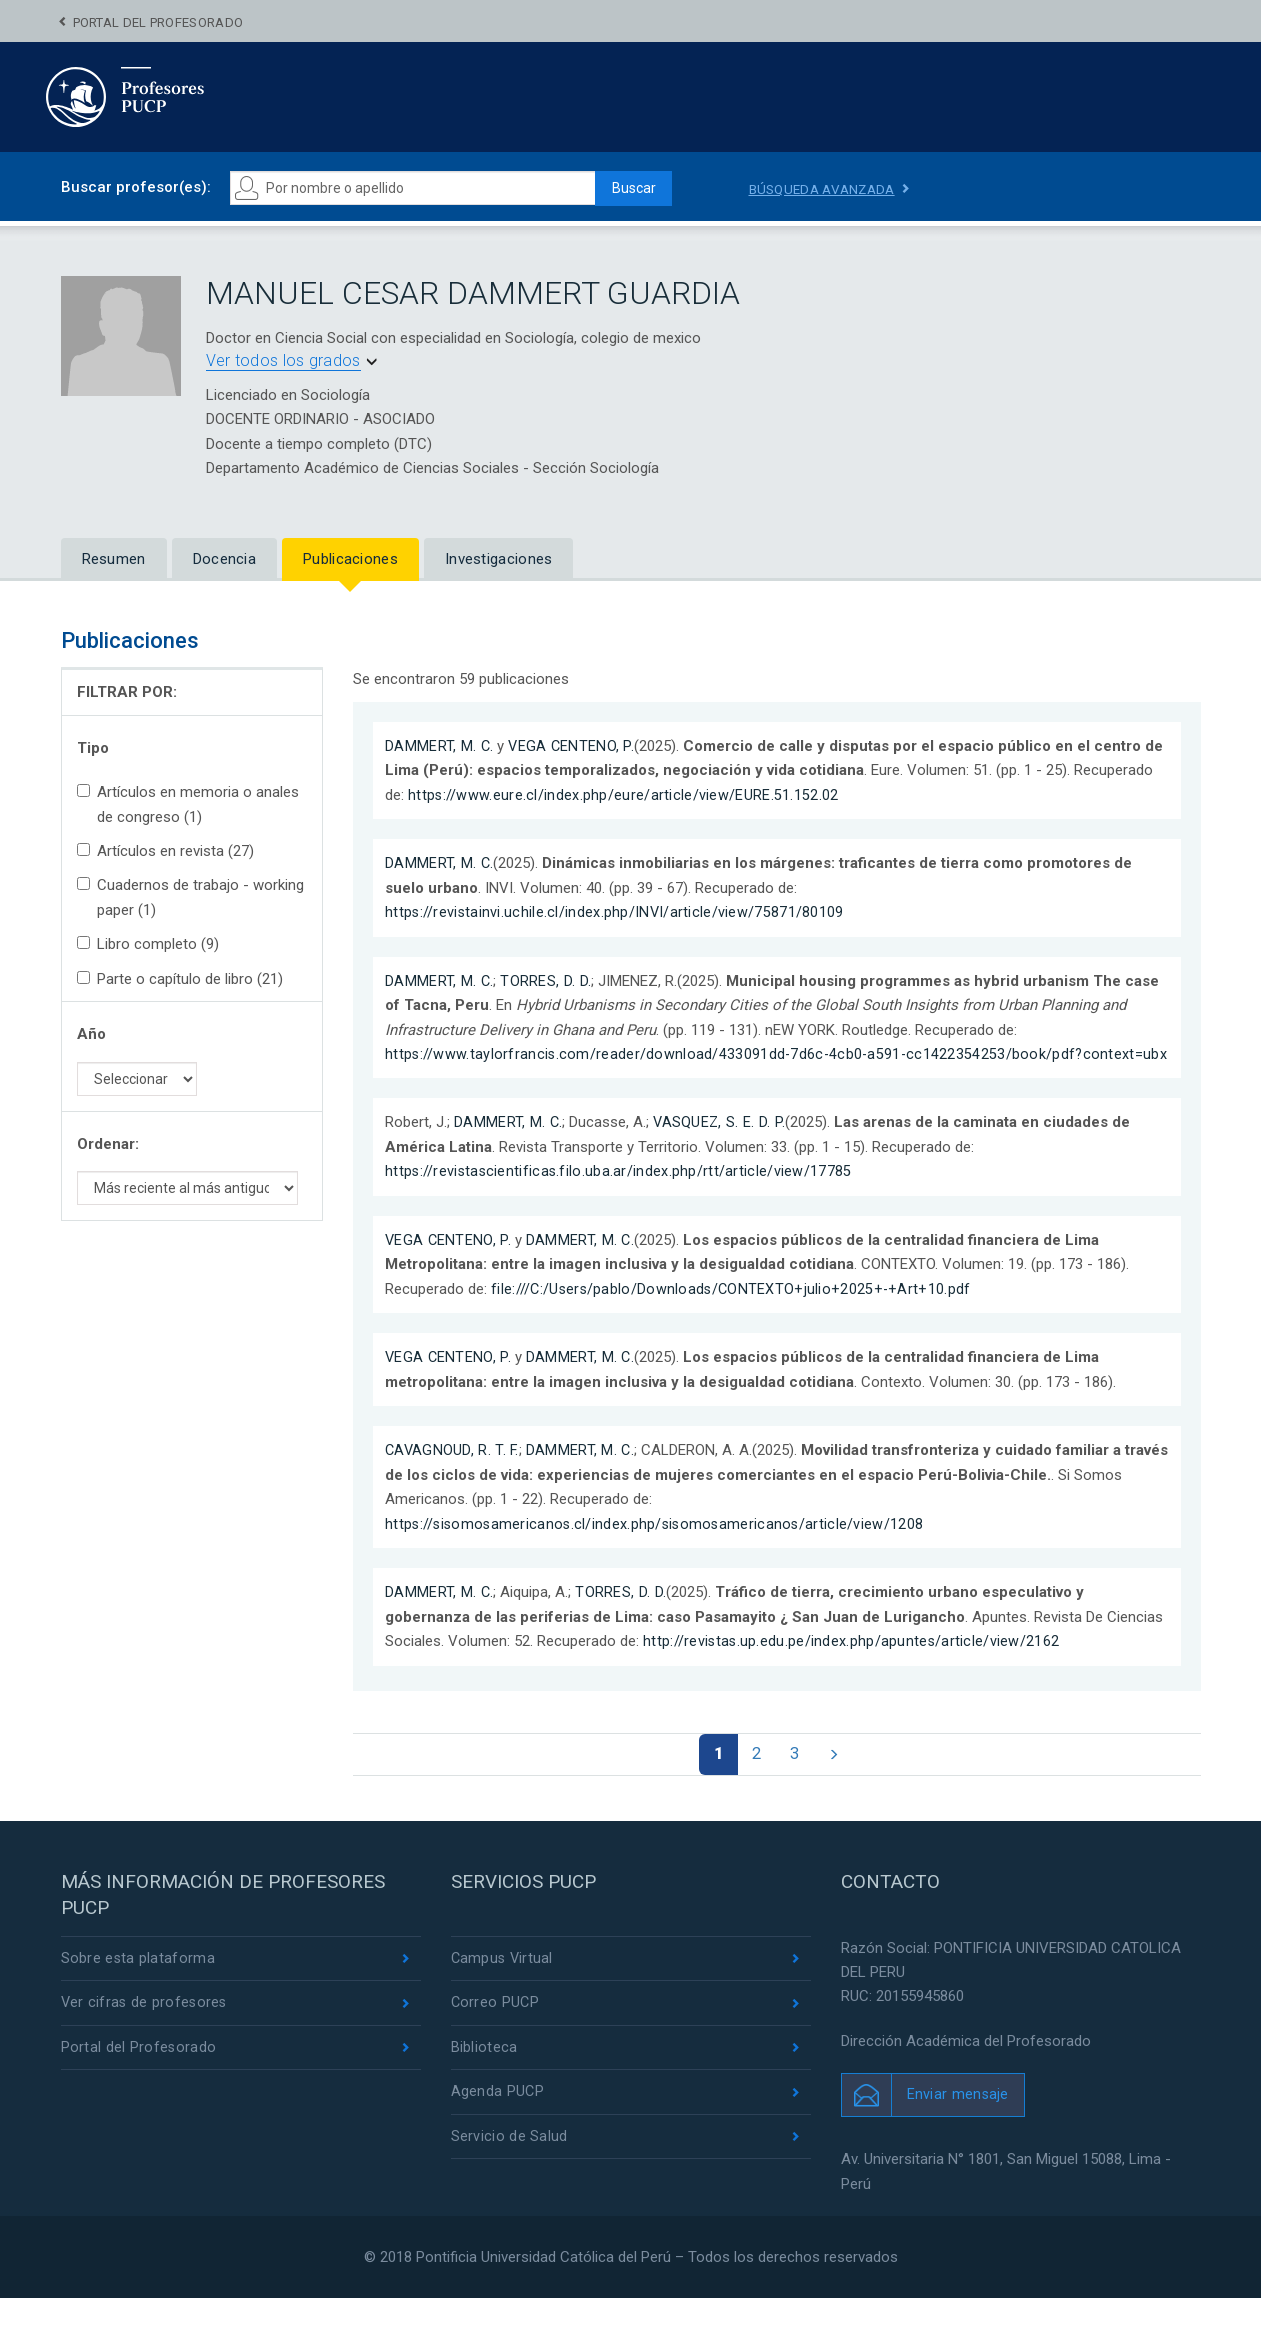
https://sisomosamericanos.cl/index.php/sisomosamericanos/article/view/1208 (658, 1547)
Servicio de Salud (509, 2167)
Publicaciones (350, 559)
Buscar (627, 188)
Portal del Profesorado (158, 22)
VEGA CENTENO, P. (573, 746)
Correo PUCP (496, 2031)
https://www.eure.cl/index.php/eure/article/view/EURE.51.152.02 (624, 795)
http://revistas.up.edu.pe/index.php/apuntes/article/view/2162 (852, 1665)
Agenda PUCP (498, 2122)
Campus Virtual (503, 1985)
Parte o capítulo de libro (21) (180, 979)
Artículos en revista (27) (165, 851)
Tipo (93, 748)
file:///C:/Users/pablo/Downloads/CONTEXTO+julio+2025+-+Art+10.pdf (734, 1313)
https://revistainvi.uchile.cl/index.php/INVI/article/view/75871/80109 (616, 912)
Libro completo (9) (148, 944)
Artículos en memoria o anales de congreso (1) (188, 804)
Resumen (114, 559)
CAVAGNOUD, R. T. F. (453, 1474)
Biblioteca (484, 2076)
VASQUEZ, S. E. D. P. (721, 1147)
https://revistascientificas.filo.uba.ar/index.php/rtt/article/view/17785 (620, 1195)
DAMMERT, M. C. (439, 746)
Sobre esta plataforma (138, 1985)
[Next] (838, 1779)
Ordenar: (108, 1144)
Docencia (224, 559)
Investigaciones (499, 559)
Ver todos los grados (283, 360)
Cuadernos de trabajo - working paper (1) (190, 897)
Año (91, 1034)
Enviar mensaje (958, 2121)
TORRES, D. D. (546, 980)
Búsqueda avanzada (826, 189)
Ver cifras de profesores (146, 2031)
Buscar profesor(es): (136, 187)
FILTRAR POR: (127, 692)
